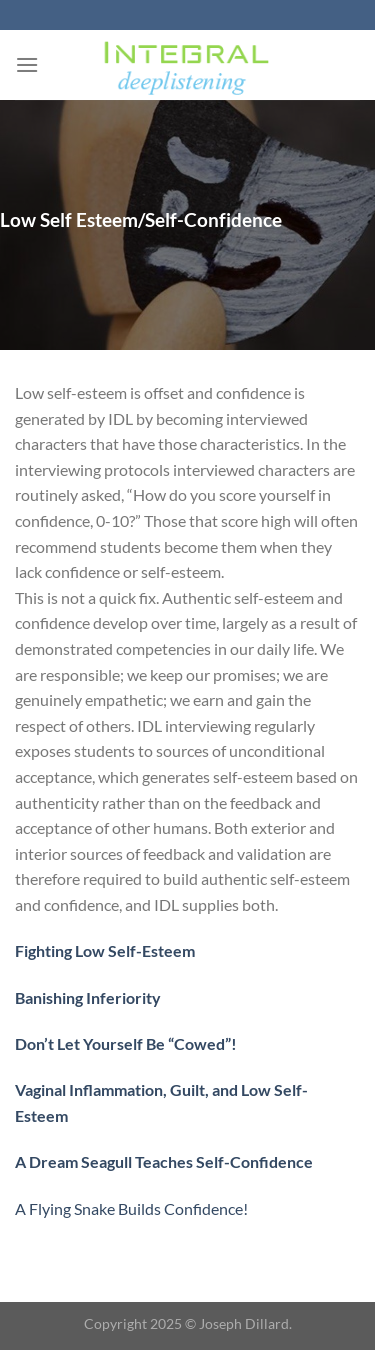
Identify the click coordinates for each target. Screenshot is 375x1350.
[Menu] (27, 64)
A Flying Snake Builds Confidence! (131, 1208)
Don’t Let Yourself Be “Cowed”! (126, 1043)
